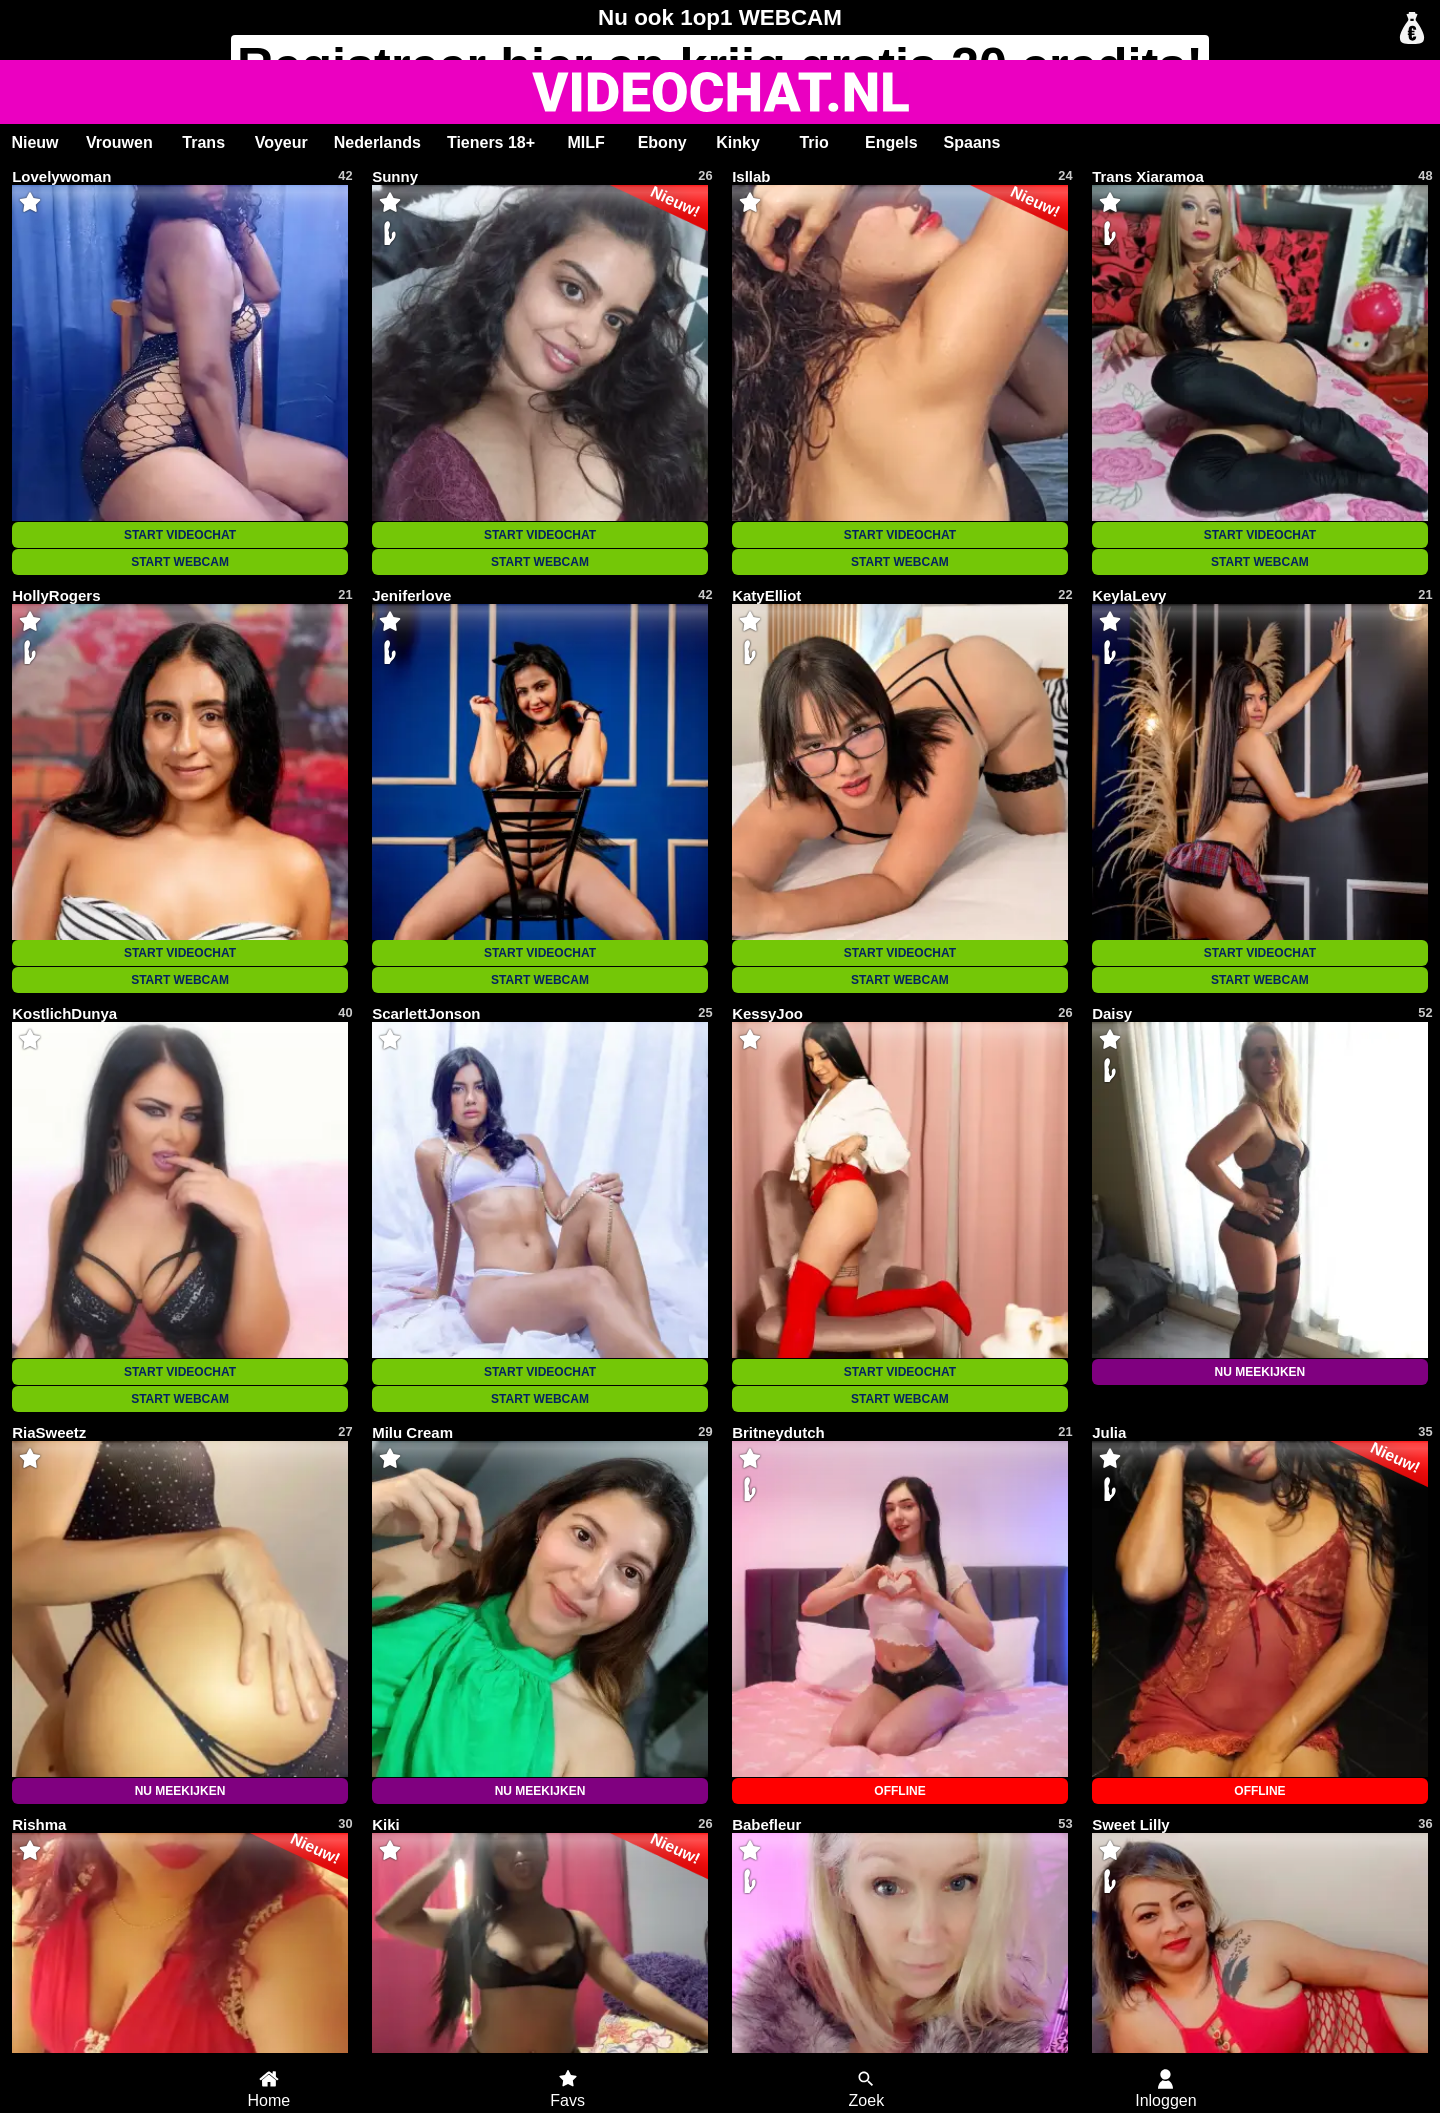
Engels (891, 142)
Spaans (972, 142)
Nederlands (377, 142)
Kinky (738, 142)
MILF (585, 142)
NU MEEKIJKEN (1260, 1372)
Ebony (662, 142)
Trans (203, 142)
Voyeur (281, 142)
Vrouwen (119, 142)
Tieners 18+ (491, 142)
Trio (813, 142)
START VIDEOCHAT (180, 535)
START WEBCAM (180, 562)
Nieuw (34, 142)
